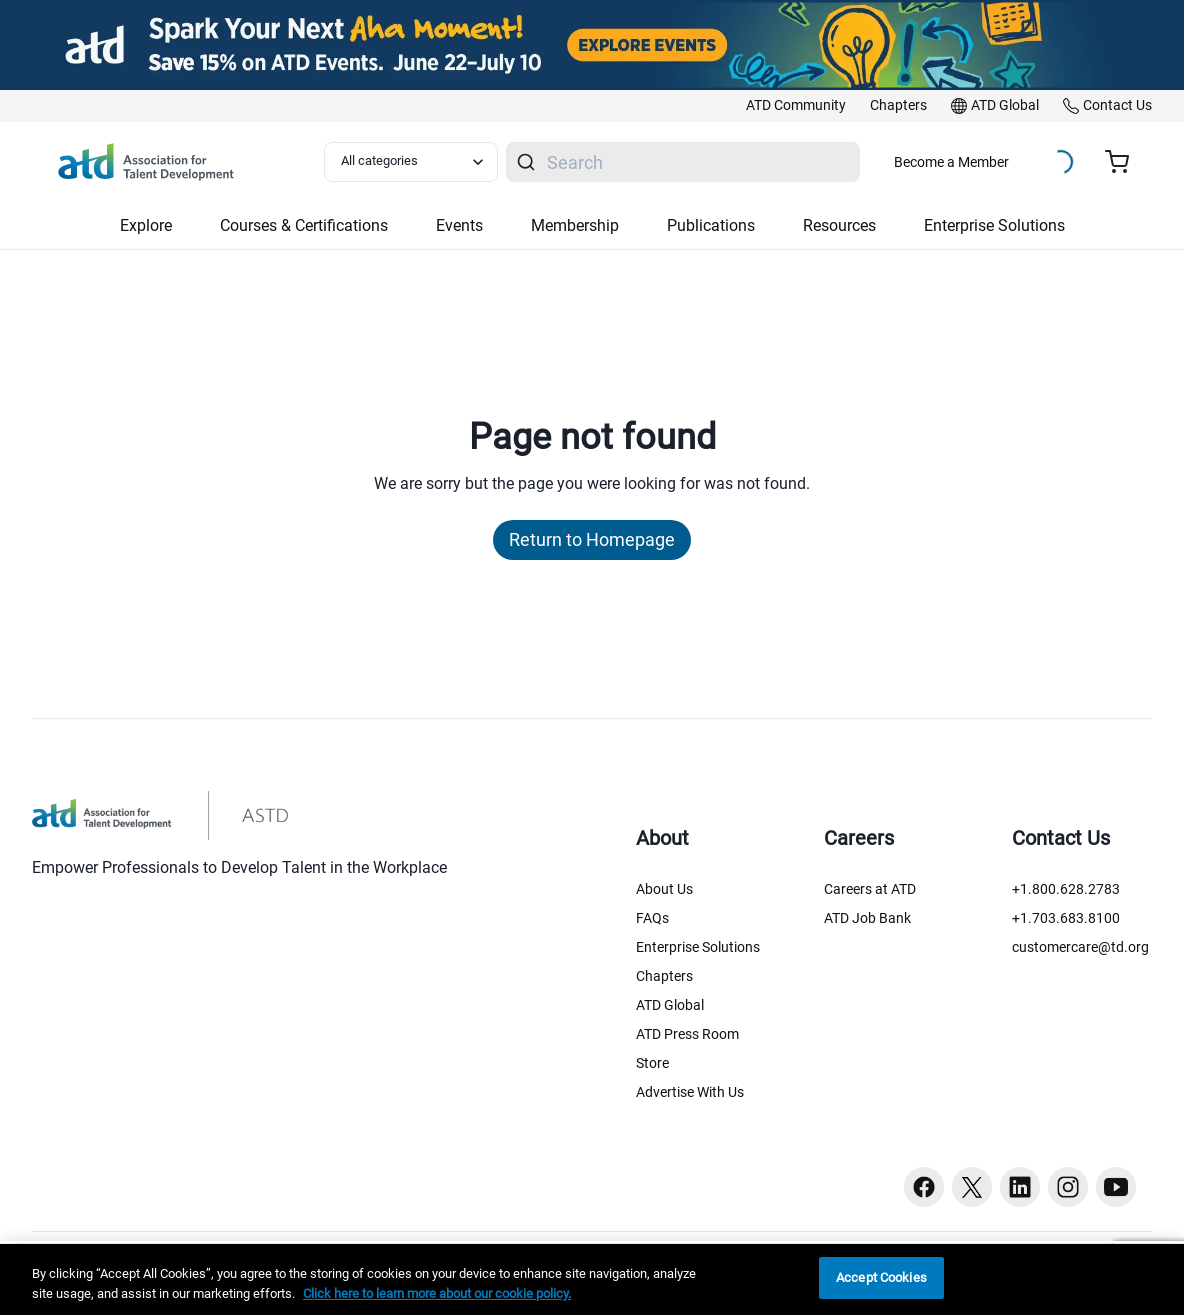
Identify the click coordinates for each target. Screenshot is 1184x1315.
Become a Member (951, 162)
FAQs (652, 918)
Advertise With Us (690, 1092)
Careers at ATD (870, 889)
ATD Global (670, 1005)
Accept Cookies (881, 1277)
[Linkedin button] (1020, 1187)
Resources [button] (839, 225)
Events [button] (459, 225)
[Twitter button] (972, 1187)
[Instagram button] (1068, 1187)
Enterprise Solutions (698, 947)
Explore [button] (146, 225)
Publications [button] (711, 225)
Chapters (664, 976)
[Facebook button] (924, 1187)
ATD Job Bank (867, 918)
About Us (664, 889)
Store (652, 1063)
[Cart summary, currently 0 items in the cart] (1124, 162)
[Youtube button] (1116, 1187)
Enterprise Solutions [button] (994, 225)
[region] (592, 1279)
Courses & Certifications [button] (304, 225)
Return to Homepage (592, 539)
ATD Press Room (687, 1034)
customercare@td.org (1080, 947)
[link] (796, 106)
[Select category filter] (411, 162)
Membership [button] (575, 225)
